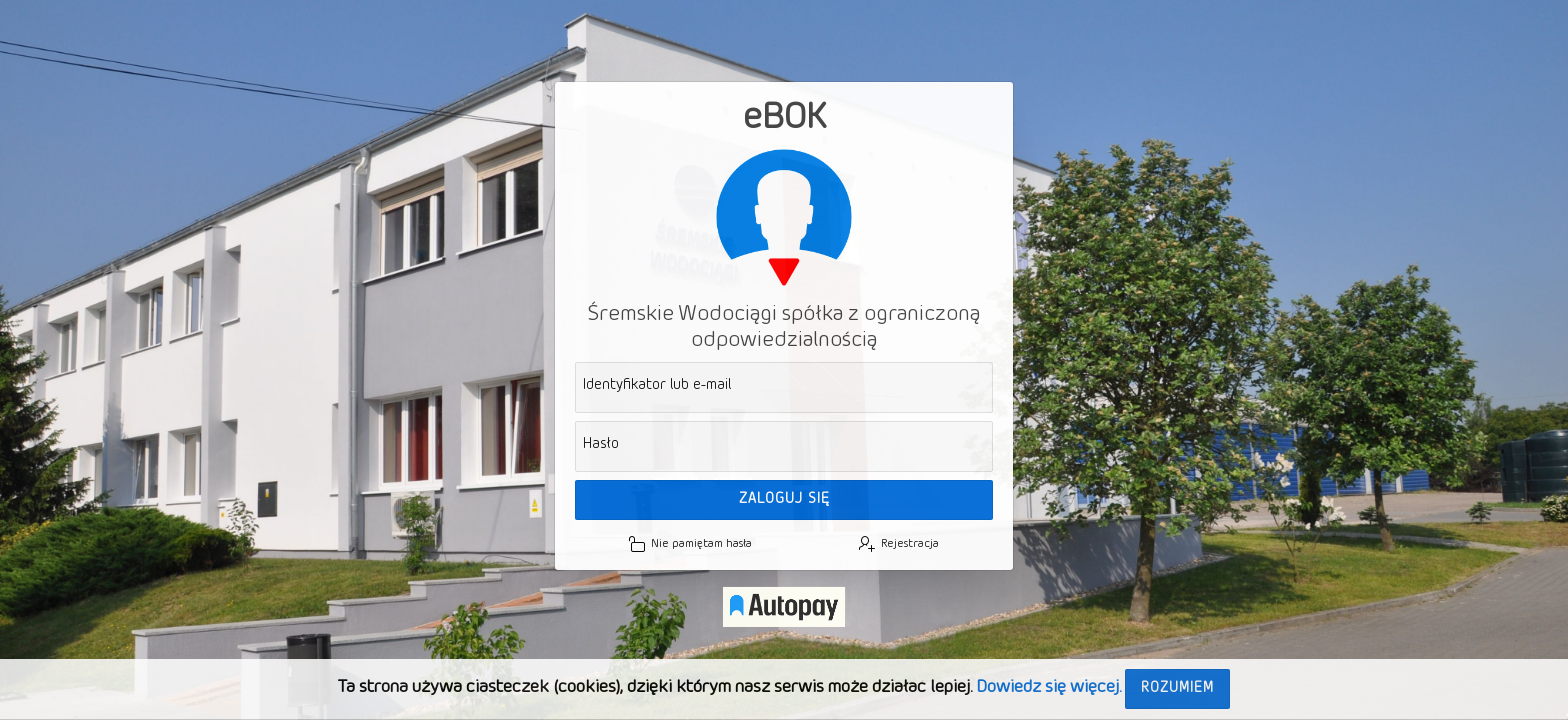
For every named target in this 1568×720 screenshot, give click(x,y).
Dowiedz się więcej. (1048, 687)
